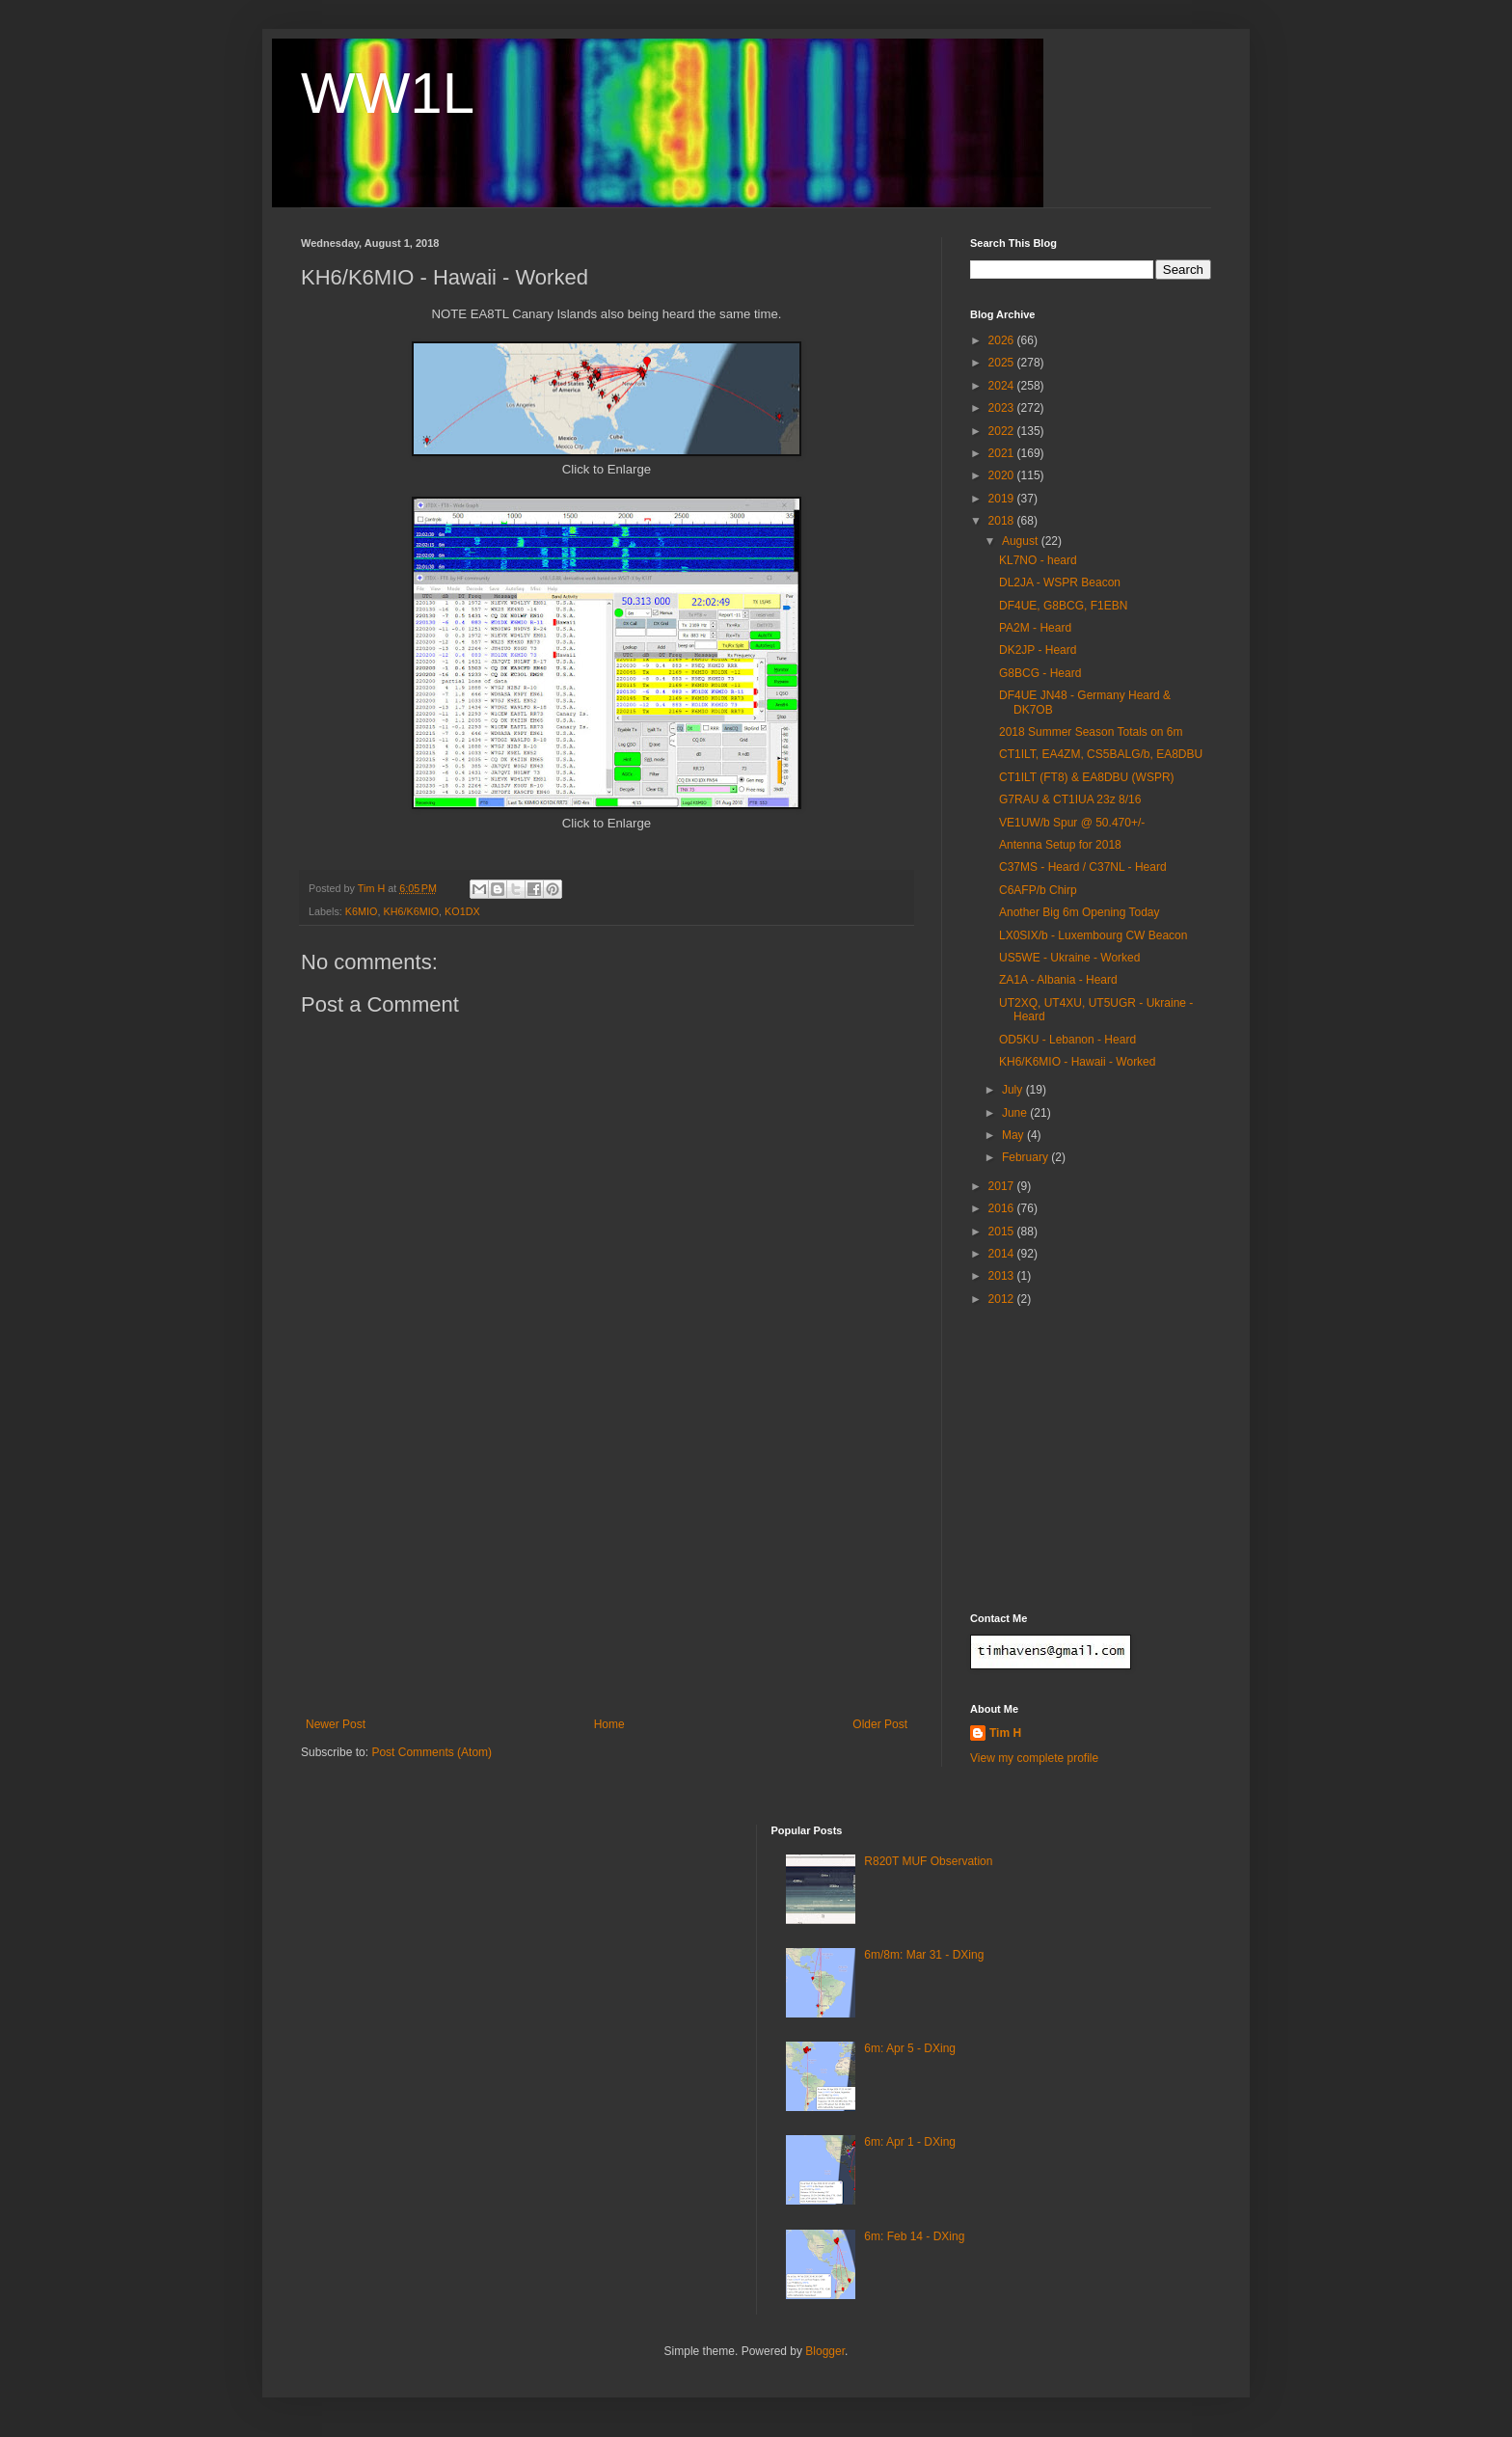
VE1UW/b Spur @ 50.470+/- (1072, 822)
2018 (1002, 521)
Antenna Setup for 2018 (1060, 845)
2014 (1002, 1253)
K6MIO (361, 911)
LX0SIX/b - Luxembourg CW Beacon (1093, 935)
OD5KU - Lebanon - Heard (1067, 1039)
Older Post (879, 1724)
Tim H (1005, 1733)
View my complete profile (1034, 1758)
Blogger (825, 2351)
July (1014, 1090)
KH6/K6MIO (411, 911)
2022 (1002, 431)
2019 (1002, 498)
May (1014, 1135)
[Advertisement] (606, 1572)
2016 (1002, 1208)
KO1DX (462, 911)
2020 (1002, 475)
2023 (1002, 408)
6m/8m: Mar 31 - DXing (924, 1955)
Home (609, 1724)
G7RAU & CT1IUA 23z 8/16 (1070, 799)
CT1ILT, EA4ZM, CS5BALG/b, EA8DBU (1100, 754)
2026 (1002, 340)
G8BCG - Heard (1040, 673)
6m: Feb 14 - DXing (914, 2236)
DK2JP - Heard (1037, 650)
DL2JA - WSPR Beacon (1059, 582)
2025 (1002, 362)
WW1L (387, 93)
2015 (1002, 1231)
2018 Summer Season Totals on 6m (1091, 732)
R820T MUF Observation (928, 1861)
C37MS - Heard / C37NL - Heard (1083, 867)
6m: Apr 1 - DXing (910, 2142)
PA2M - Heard (1035, 628)
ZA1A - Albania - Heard (1058, 980)
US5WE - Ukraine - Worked (1069, 957)
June (1016, 1113)
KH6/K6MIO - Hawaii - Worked (1077, 1062)
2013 (1002, 1276)
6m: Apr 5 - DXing (910, 2048)
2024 (1002, 386)
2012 (1002, 1299)
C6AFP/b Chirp (1038, 890)
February (1026, 1157)
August (1021, 541)
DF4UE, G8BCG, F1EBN (1063, 605)
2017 (1002, 1186)
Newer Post (335, 1724)
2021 (1002, 453)
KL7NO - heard (1038, 560)
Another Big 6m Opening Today (1079, 912)
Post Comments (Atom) (431, 1752)
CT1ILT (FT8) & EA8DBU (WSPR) (1086, 777)
